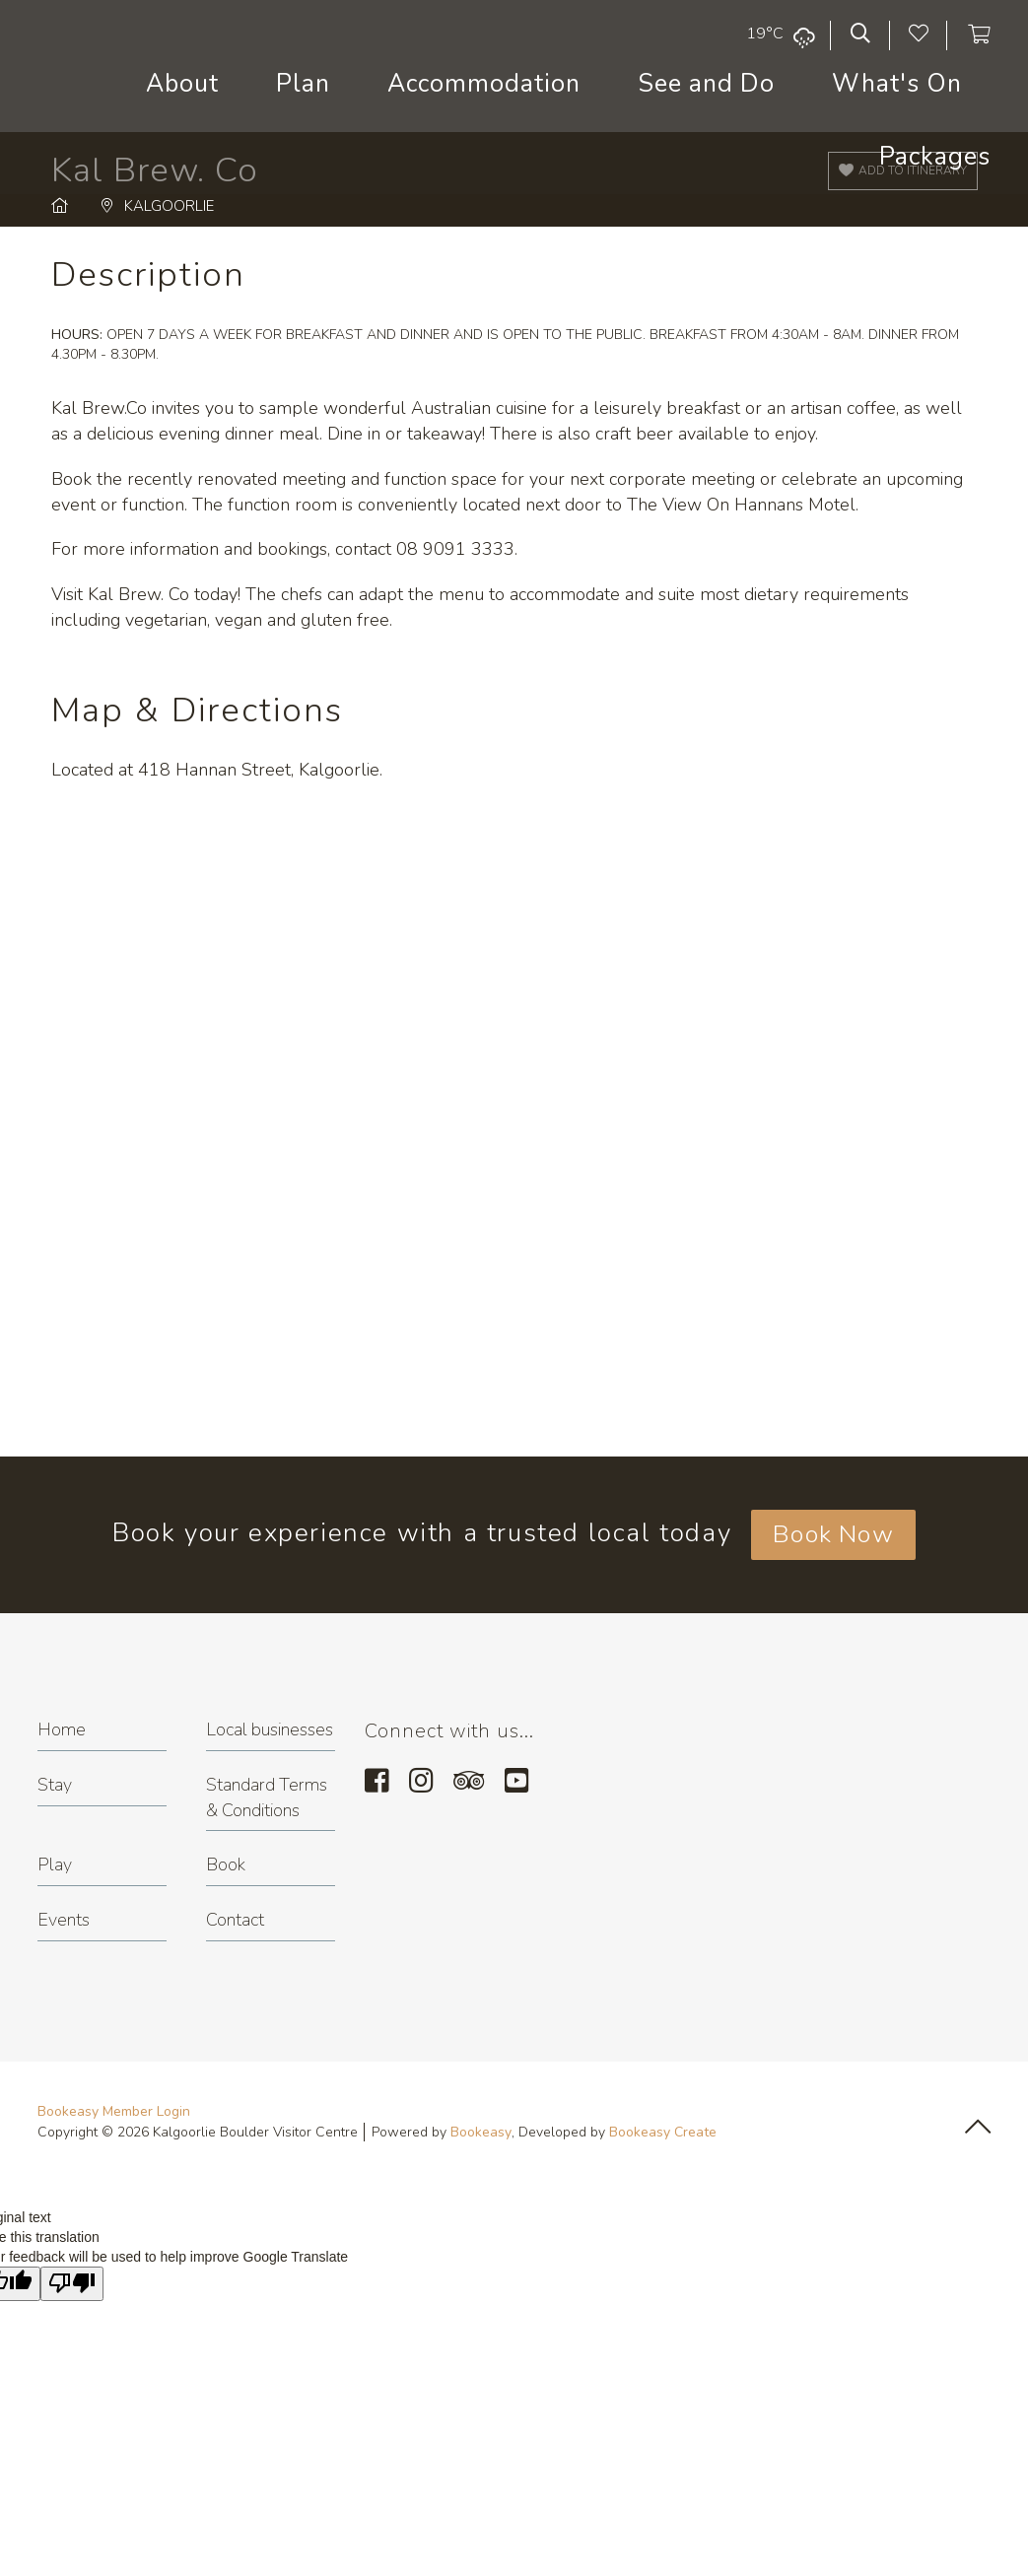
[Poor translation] (71, 2284)
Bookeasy (481, 2132)
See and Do (706, 84)
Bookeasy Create (663, 2132)
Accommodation (484, 84)
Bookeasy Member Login (113, 2111)
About (182, 84)
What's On (897, 84)
